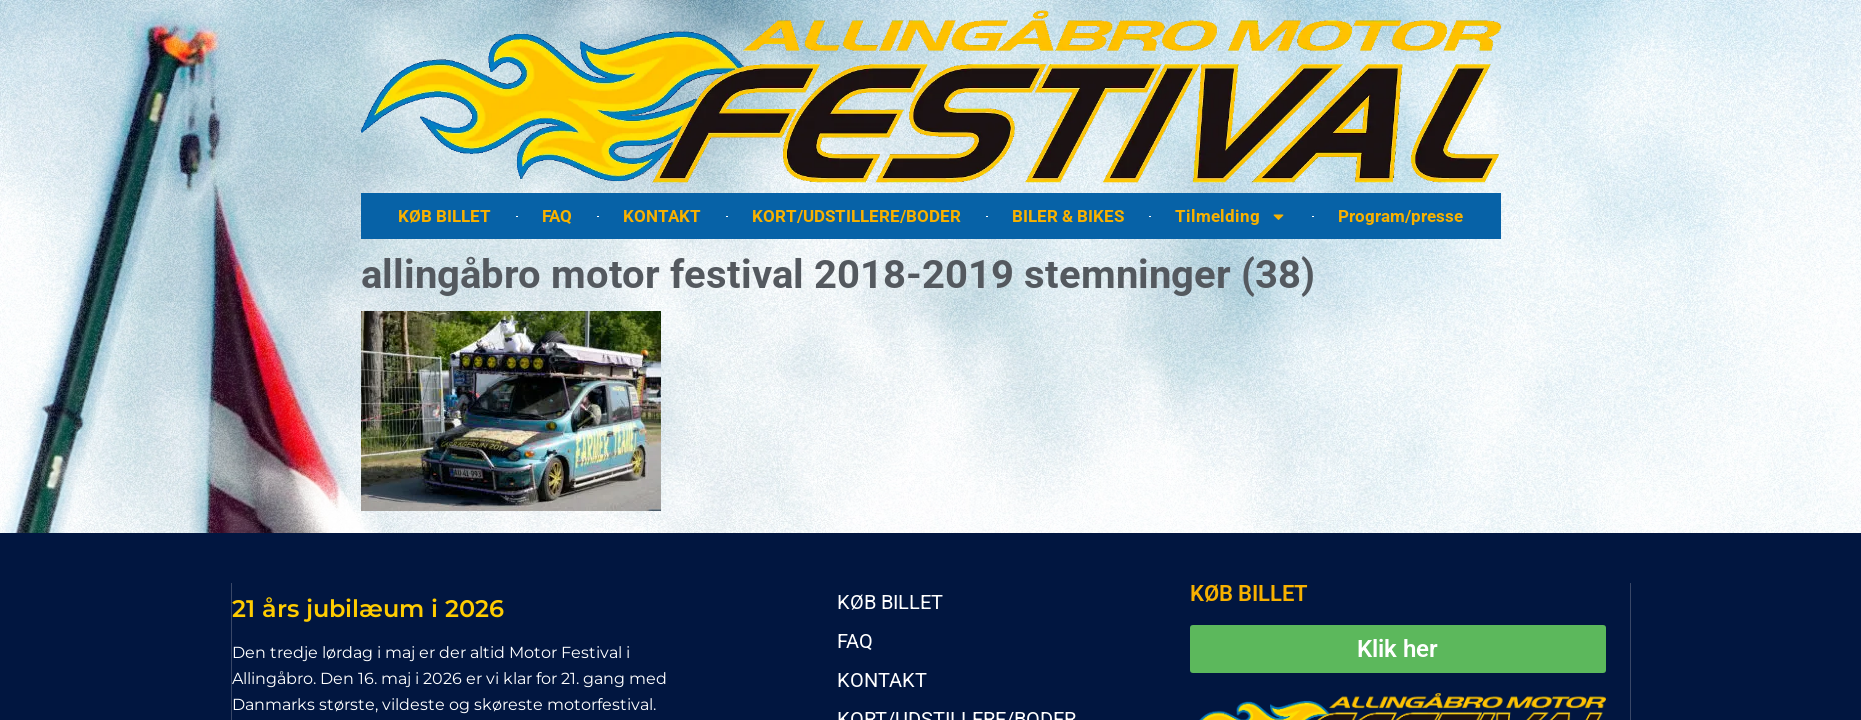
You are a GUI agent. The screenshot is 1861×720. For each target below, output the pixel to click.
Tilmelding (1231, 216)
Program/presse (1400, 216)
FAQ (557, 216)
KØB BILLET (444, 216)
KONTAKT (662, 216)
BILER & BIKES (1068, 216)
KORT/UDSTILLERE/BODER (856, 216)
